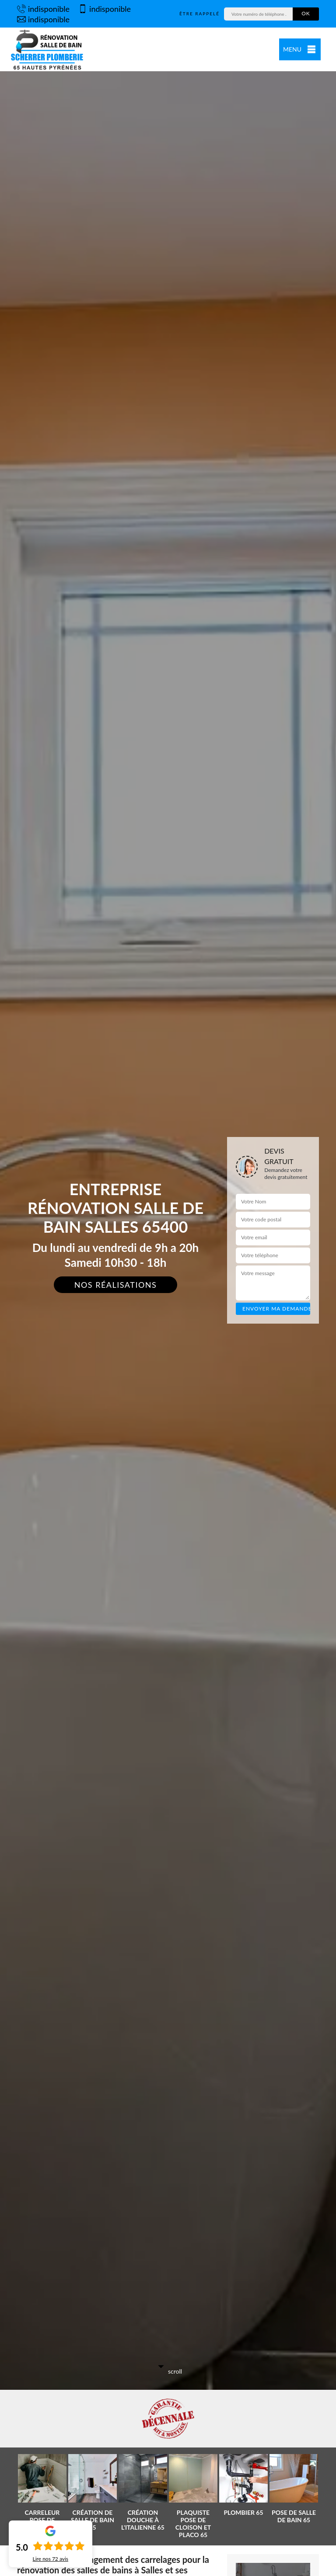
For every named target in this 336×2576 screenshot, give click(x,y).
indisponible (43, 9)
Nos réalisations (115, 1285)
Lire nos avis (50, 2559)
